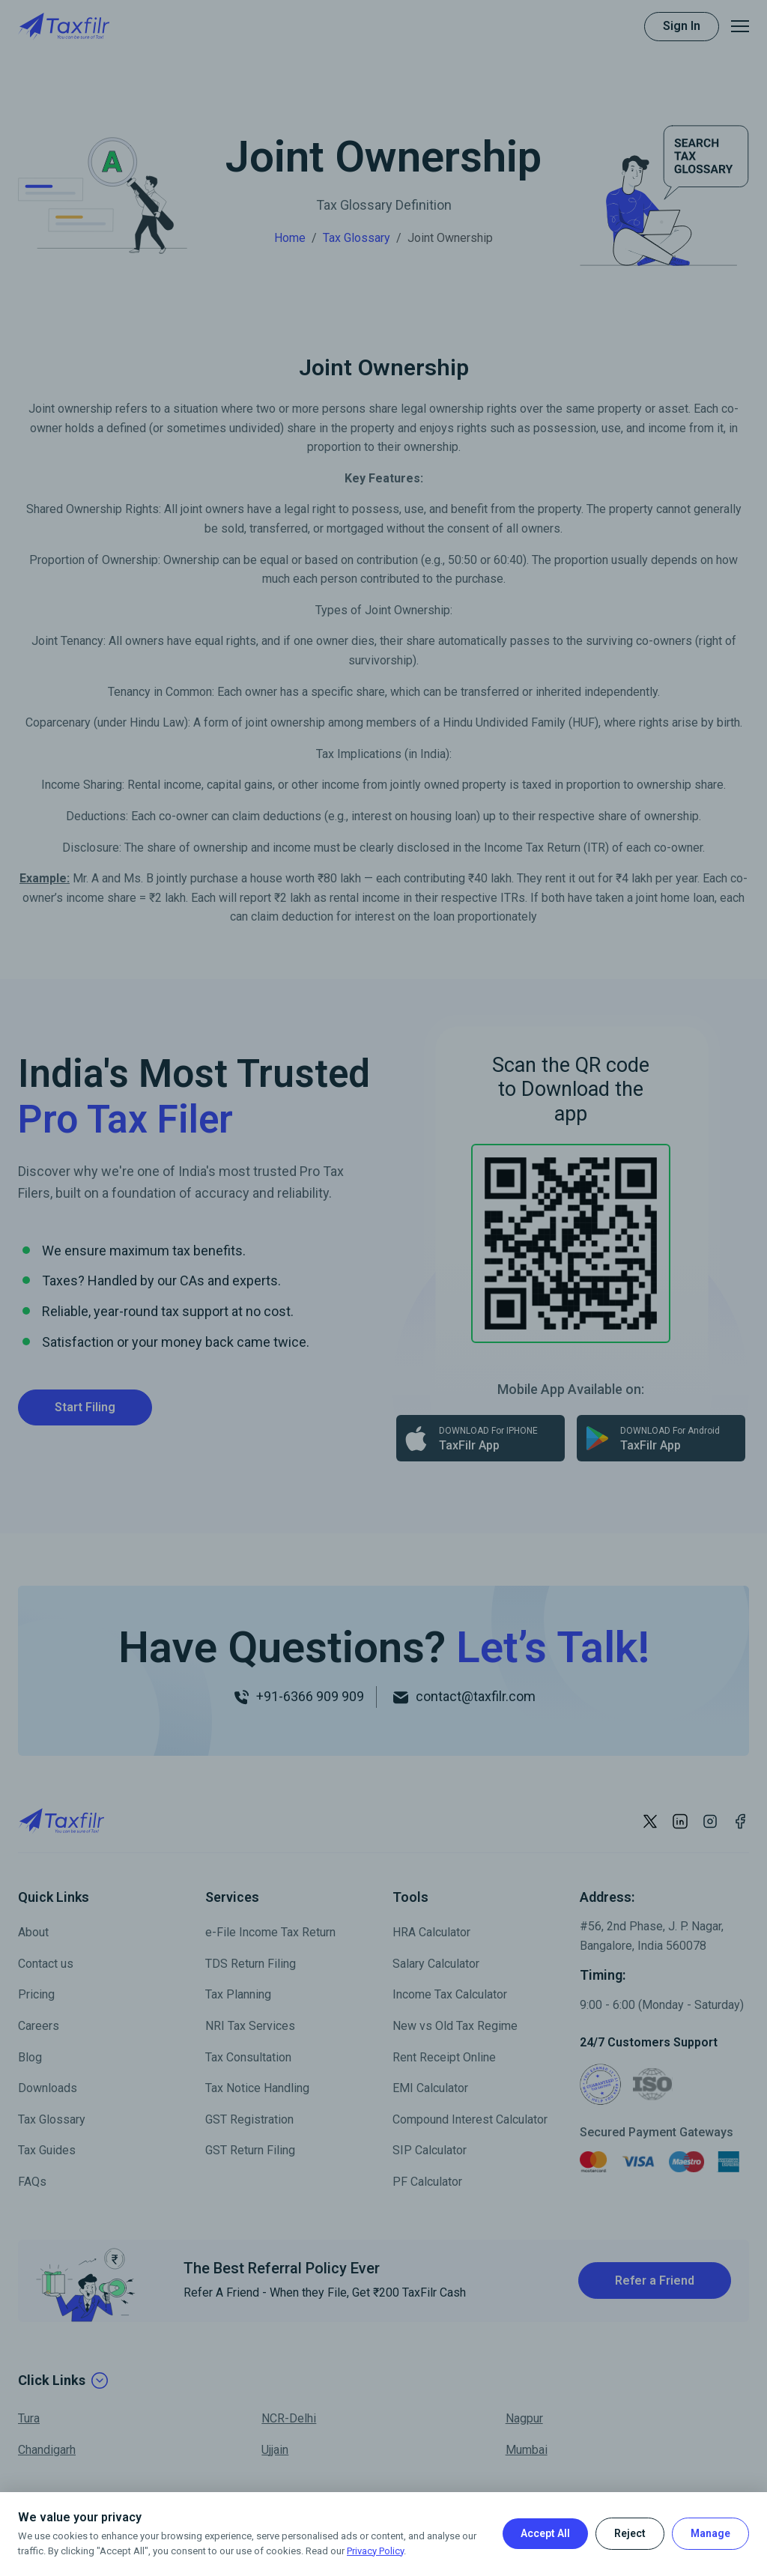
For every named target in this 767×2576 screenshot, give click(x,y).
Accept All (545, 2533)
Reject (630, 2533)
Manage (710, 2533)
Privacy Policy (375, 2551)
